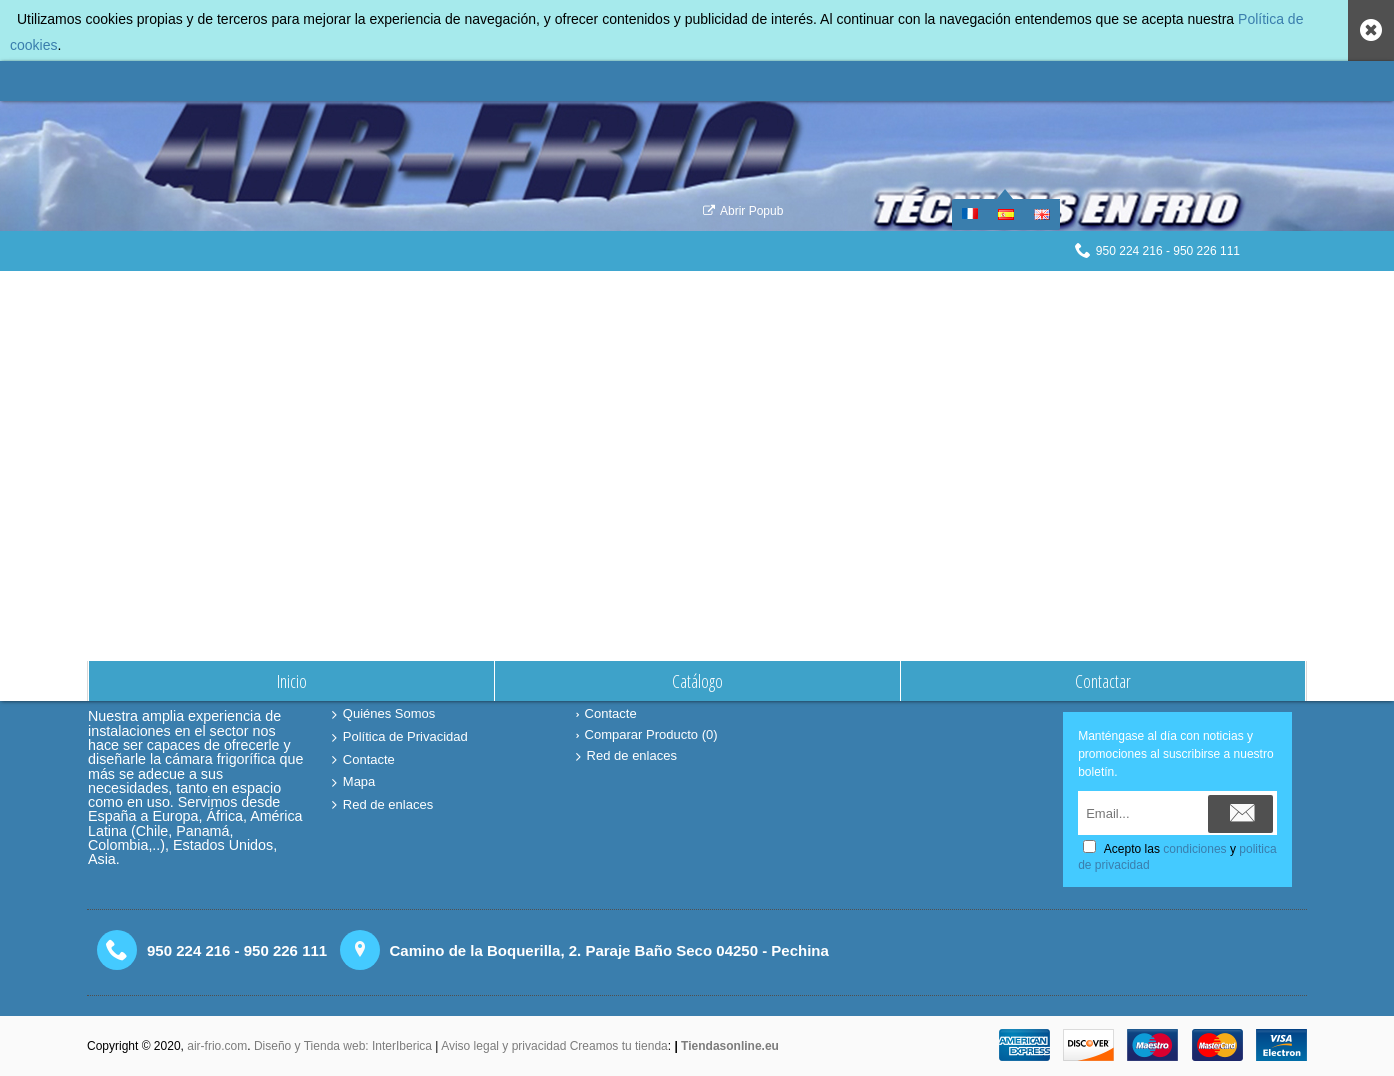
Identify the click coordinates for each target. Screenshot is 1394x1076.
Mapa (354, 782)
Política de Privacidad (400, 737)
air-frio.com (217, 1046)
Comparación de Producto (716, 292)
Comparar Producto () (647, 734)
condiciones (1194, 849)
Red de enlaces (382, 805)
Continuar (1245, 455)
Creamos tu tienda (619, 1046)
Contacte (363, 760)
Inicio (624, 292)
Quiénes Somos (384, 714)
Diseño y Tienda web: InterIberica (343, 1046)
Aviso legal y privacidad (505, 1046)
